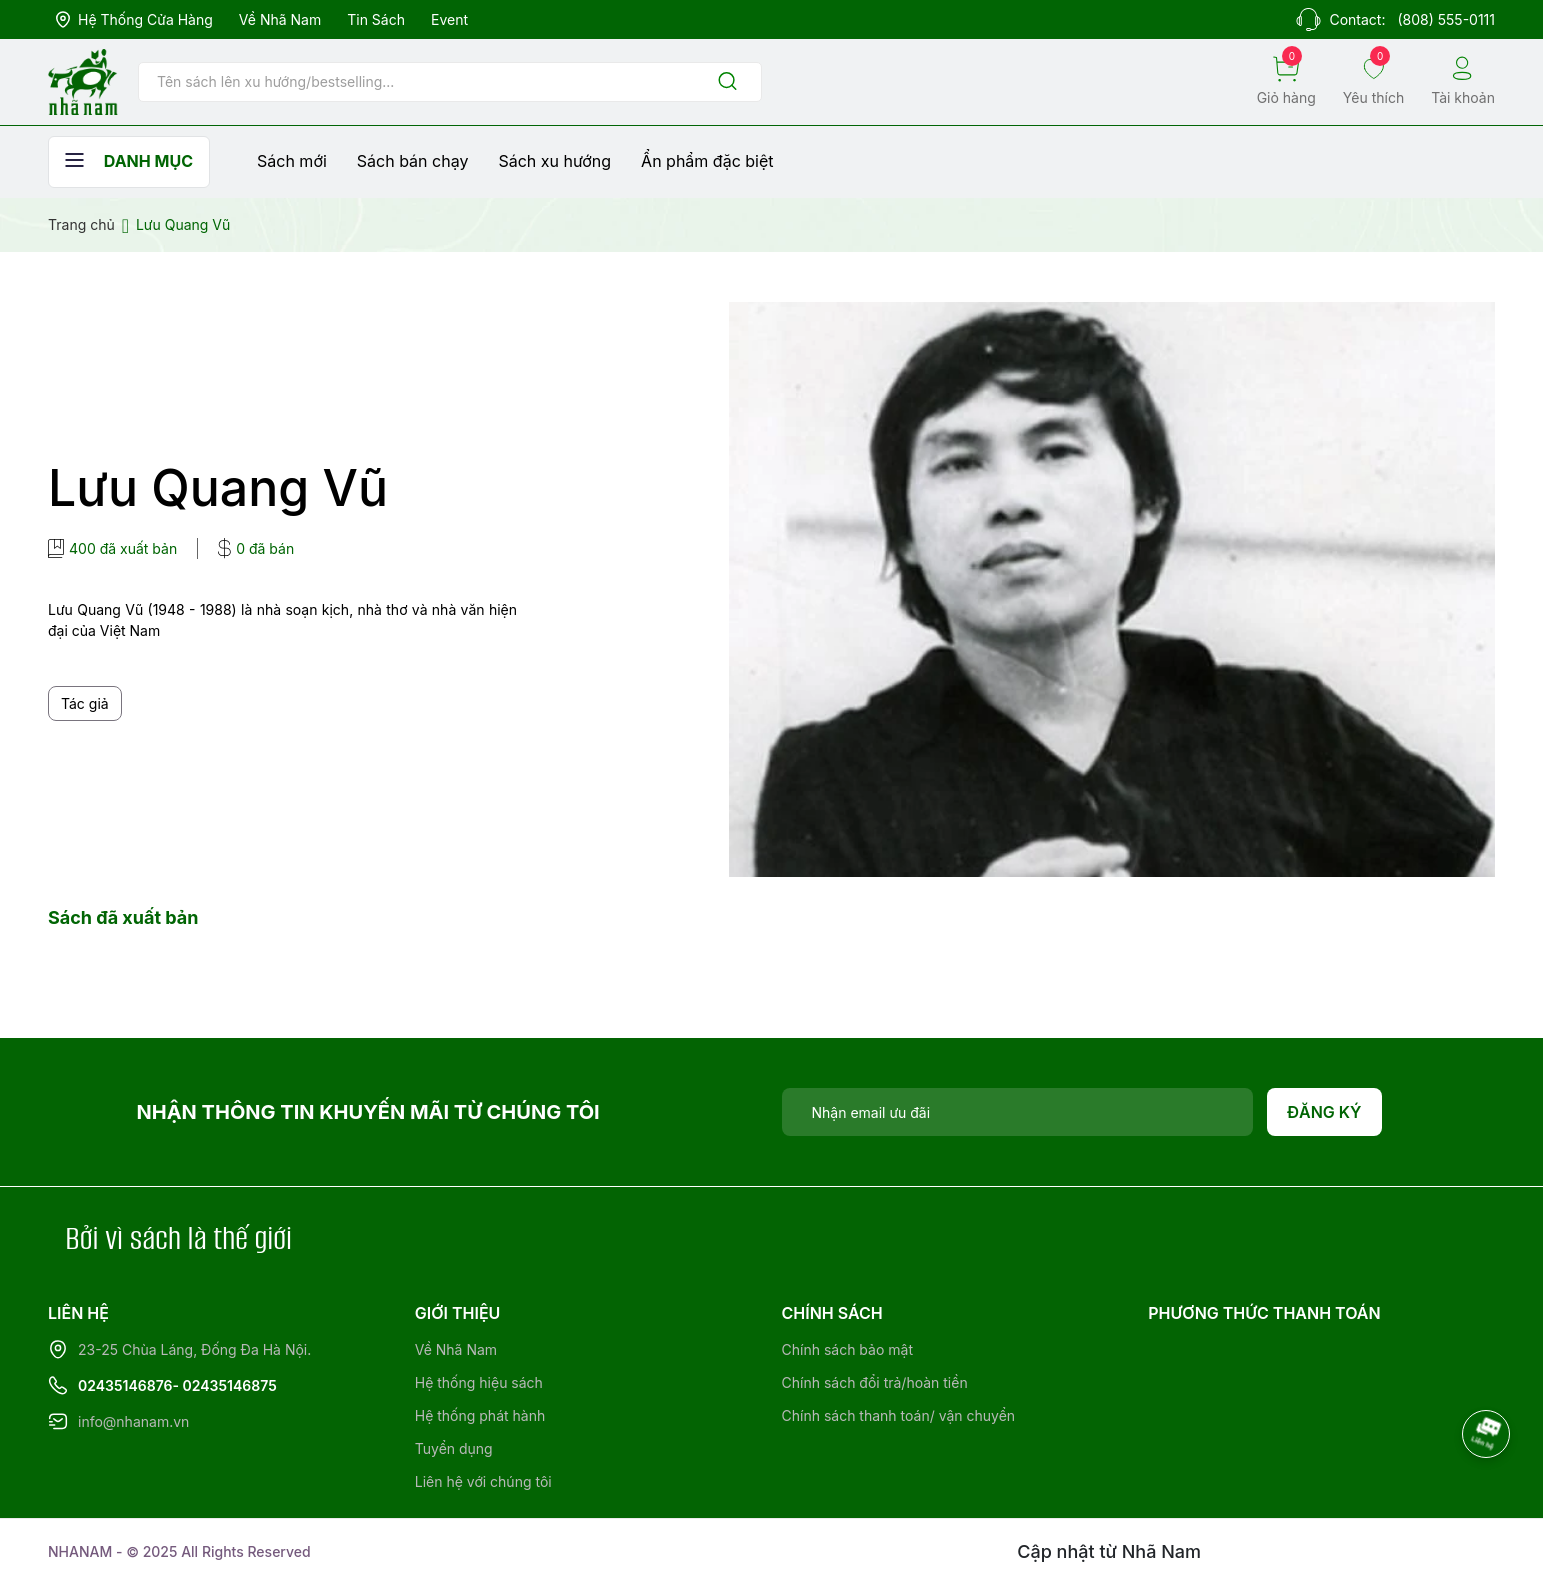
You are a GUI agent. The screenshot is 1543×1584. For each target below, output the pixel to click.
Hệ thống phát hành (480, 1415)
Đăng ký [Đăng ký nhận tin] (1324, 1112)
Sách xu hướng (554, 161)
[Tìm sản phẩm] (450, 82)
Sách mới (292, 161)
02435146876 (125, 1385)
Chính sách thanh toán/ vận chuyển (899, 1415)
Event (449, 19)
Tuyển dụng (454, 1448)
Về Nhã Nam (280, 19)
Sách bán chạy (413, 161)
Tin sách (376, 19)
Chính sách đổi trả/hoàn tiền (875, 1382)
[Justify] (727, 82)
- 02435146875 (225, 1385)
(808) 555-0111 (1446, 19)
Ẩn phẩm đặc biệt (707, 161)
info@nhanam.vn (133, 1421)
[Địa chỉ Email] (1018, 1112)
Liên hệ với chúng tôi (483, 1481)
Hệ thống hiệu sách (479, 1382)
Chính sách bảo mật (847, 1349)
